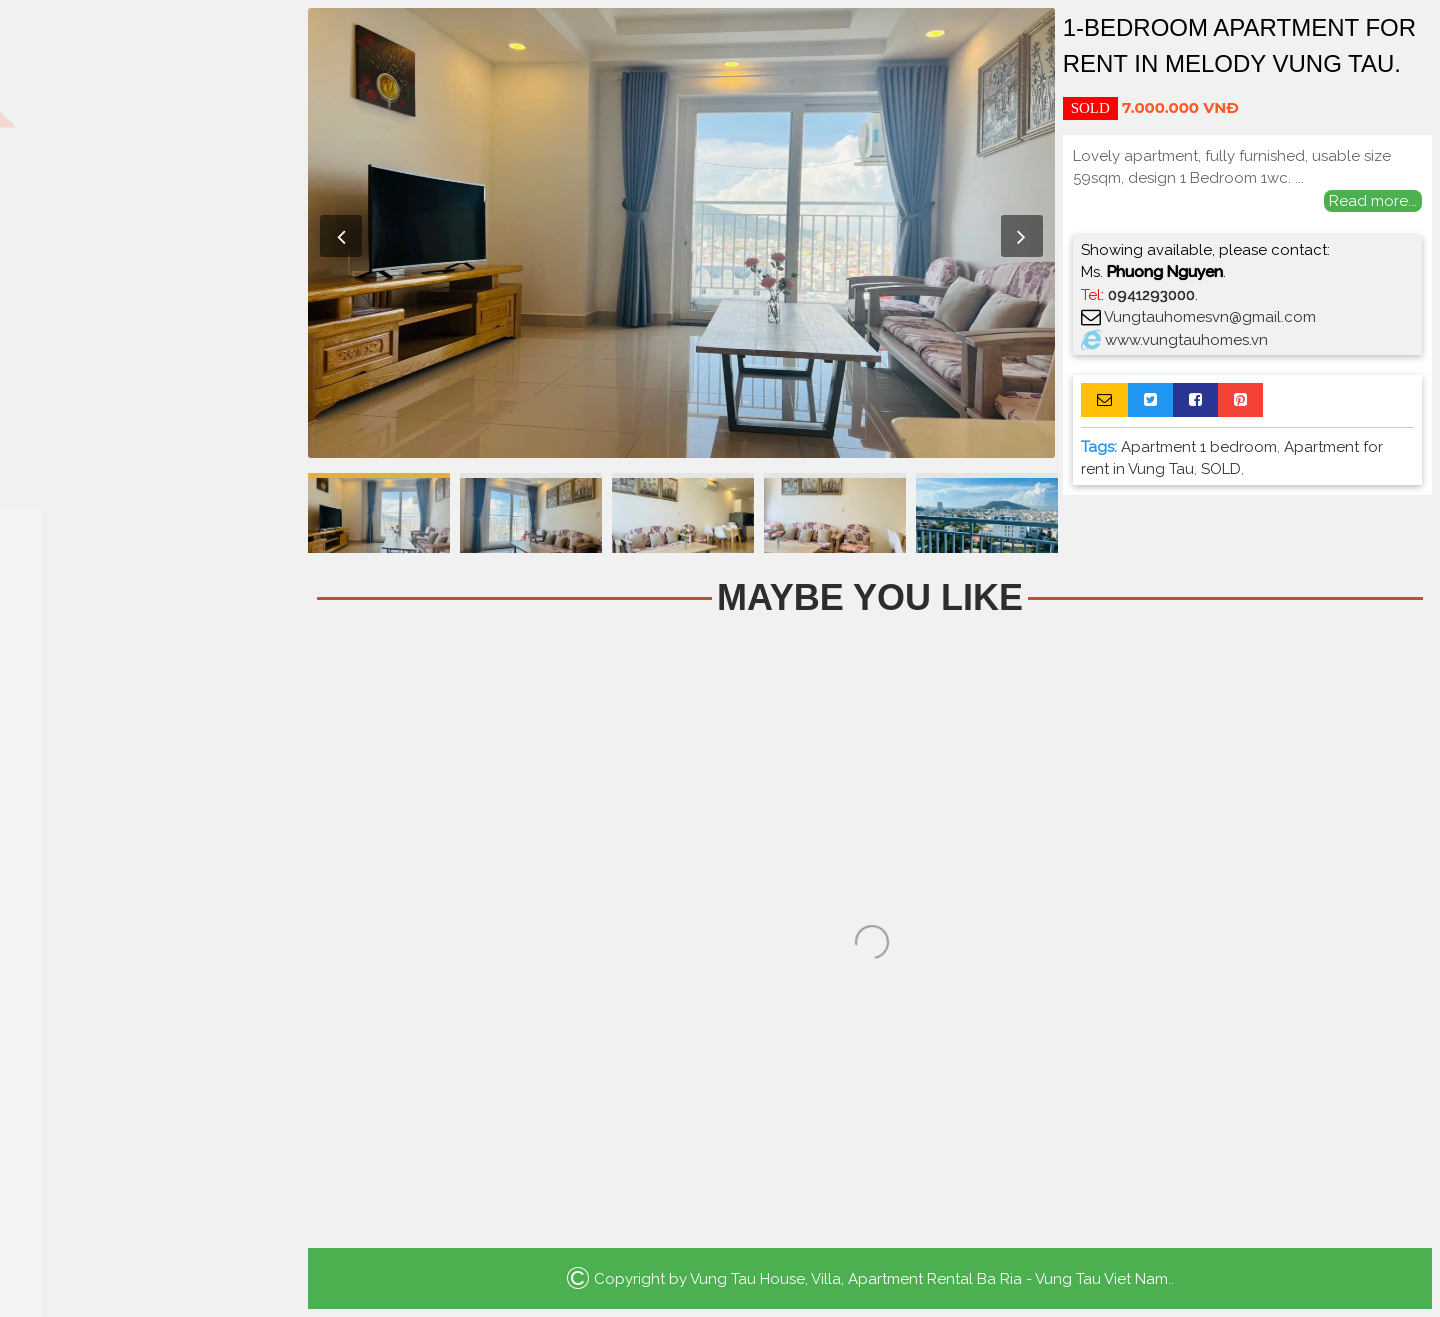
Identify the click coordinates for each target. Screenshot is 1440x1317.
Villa (150, 299)
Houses (150, 256)
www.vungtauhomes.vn (1186, 340)
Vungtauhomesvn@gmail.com (1210, 317)
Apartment (150, 213)
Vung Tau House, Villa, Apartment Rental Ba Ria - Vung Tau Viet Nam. (930, 1279)
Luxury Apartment (150, 342)
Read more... (1373, 201)
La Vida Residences (150, 385)
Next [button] (1022, 236)
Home (150, 170)
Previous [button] (341, 236)
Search (150, 442)
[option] (681, 233)
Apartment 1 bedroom (1199, 447)
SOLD (1221, 469)
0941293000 (1151, 295)
